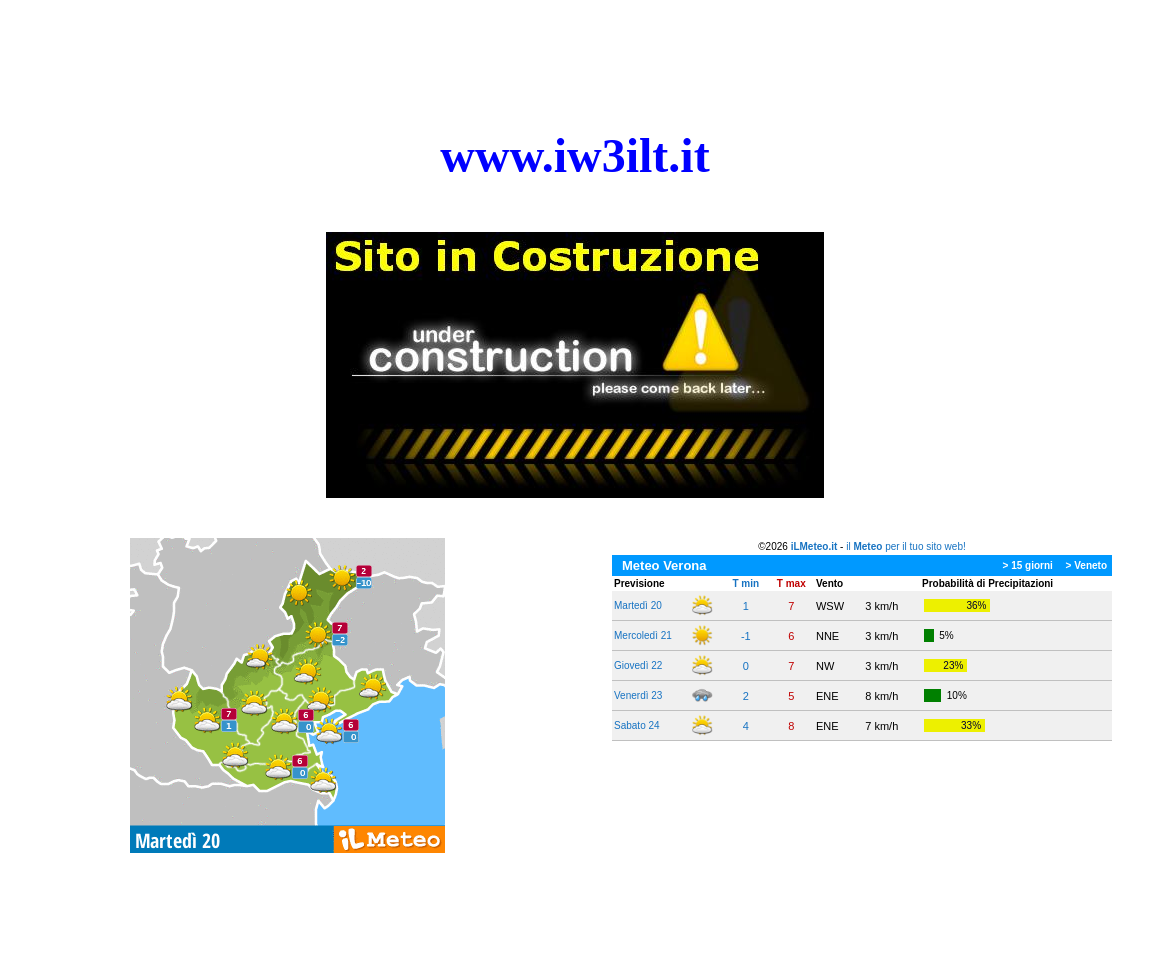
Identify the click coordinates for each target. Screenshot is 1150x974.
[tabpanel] (575, 156)
